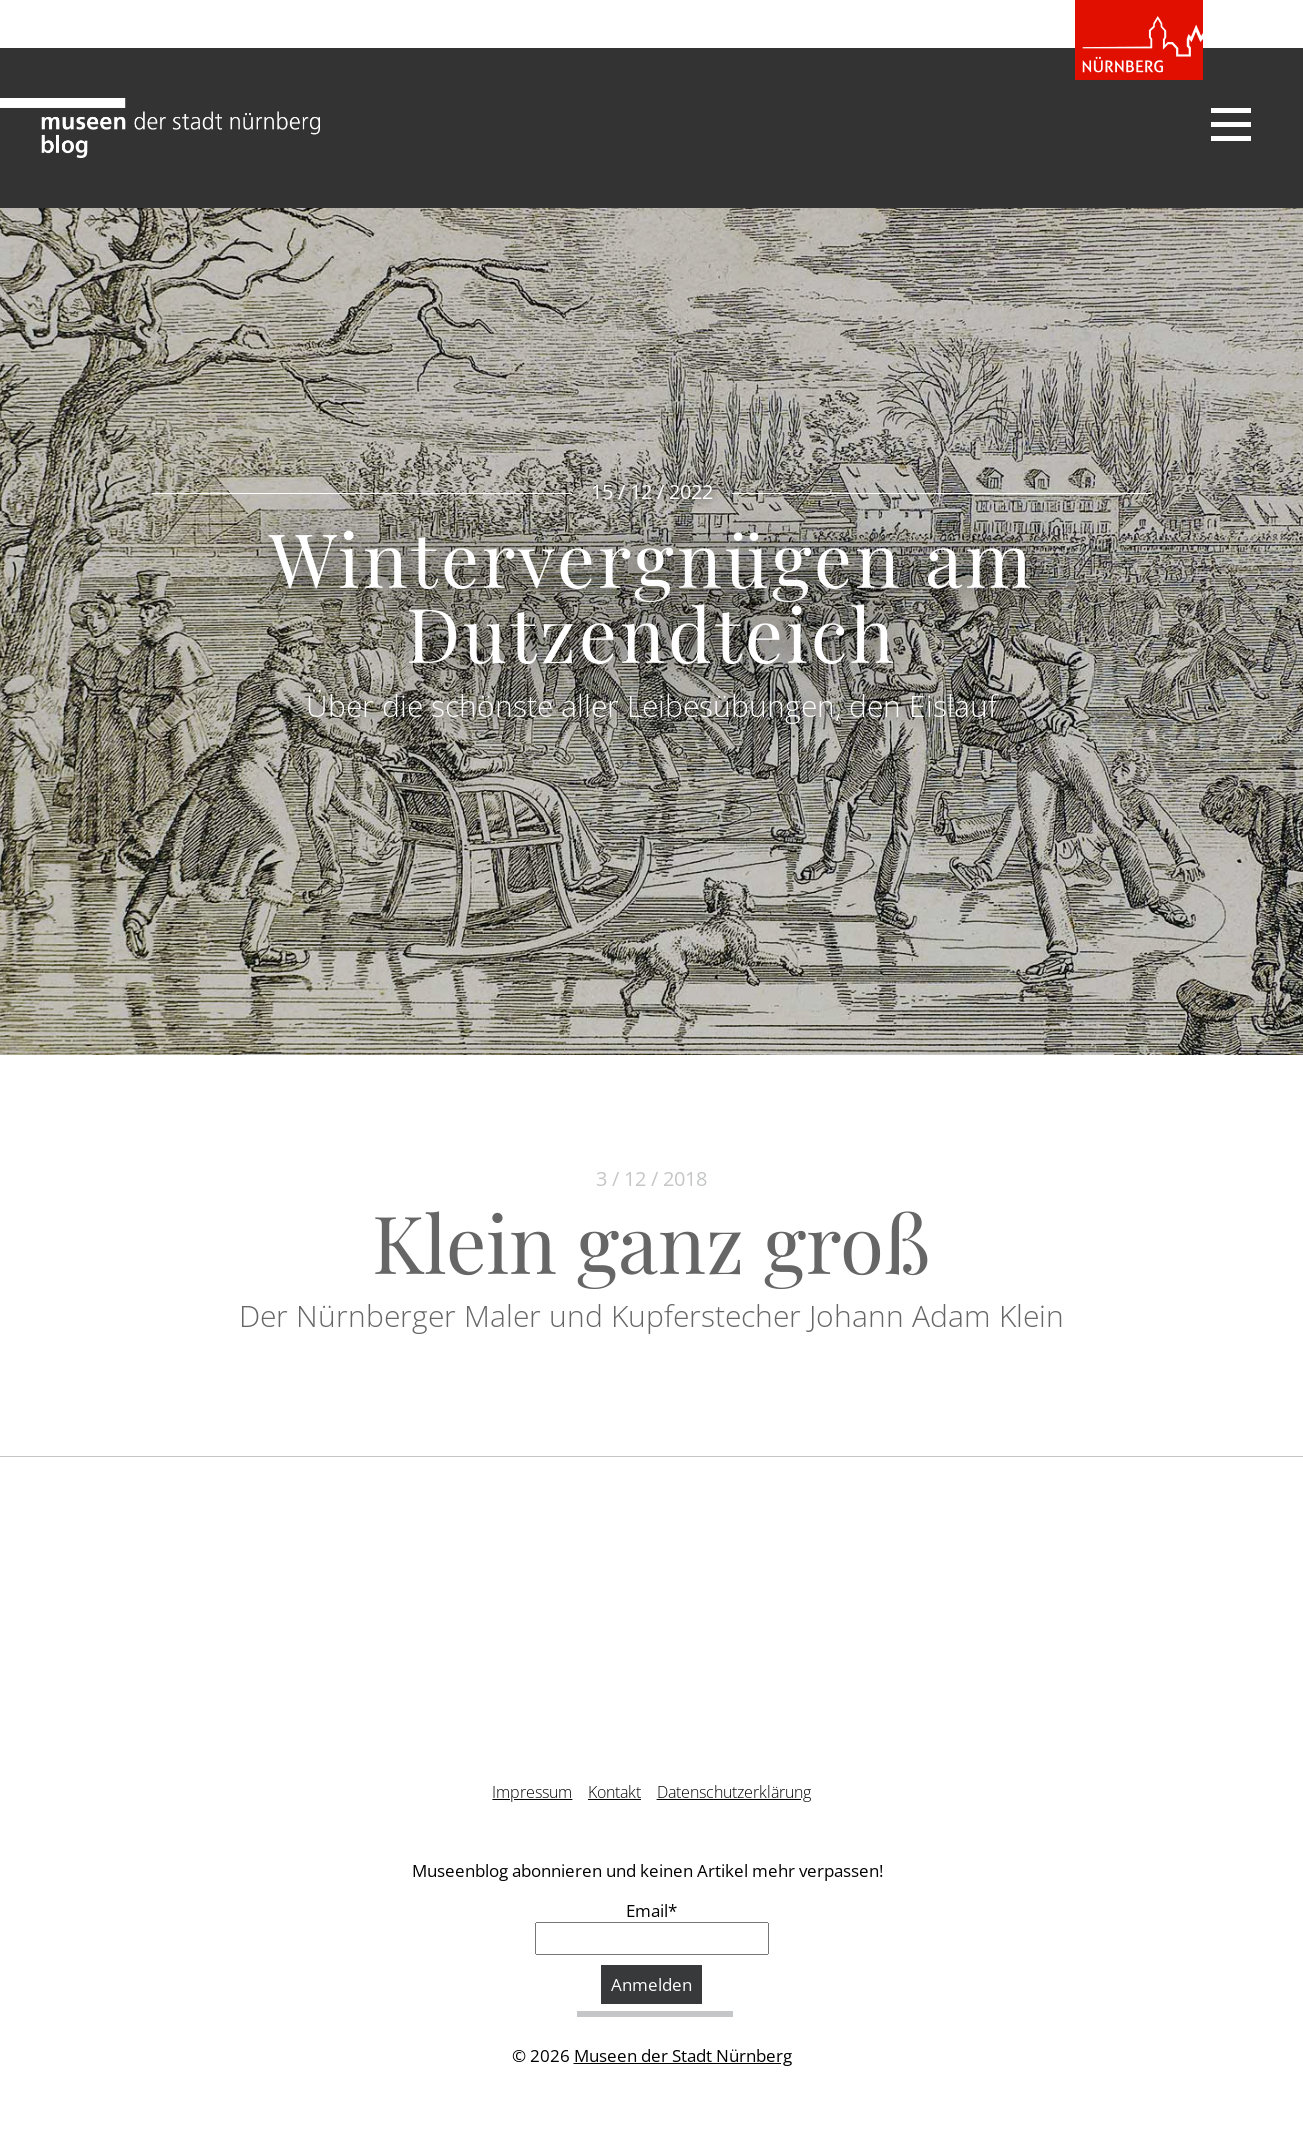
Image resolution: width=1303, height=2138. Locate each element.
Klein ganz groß (651, 1240)
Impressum (532, 1792)
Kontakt (614, 1792)
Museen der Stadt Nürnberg (683, 2055)
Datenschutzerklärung (734, 1792)
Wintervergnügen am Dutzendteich (652, 594)
